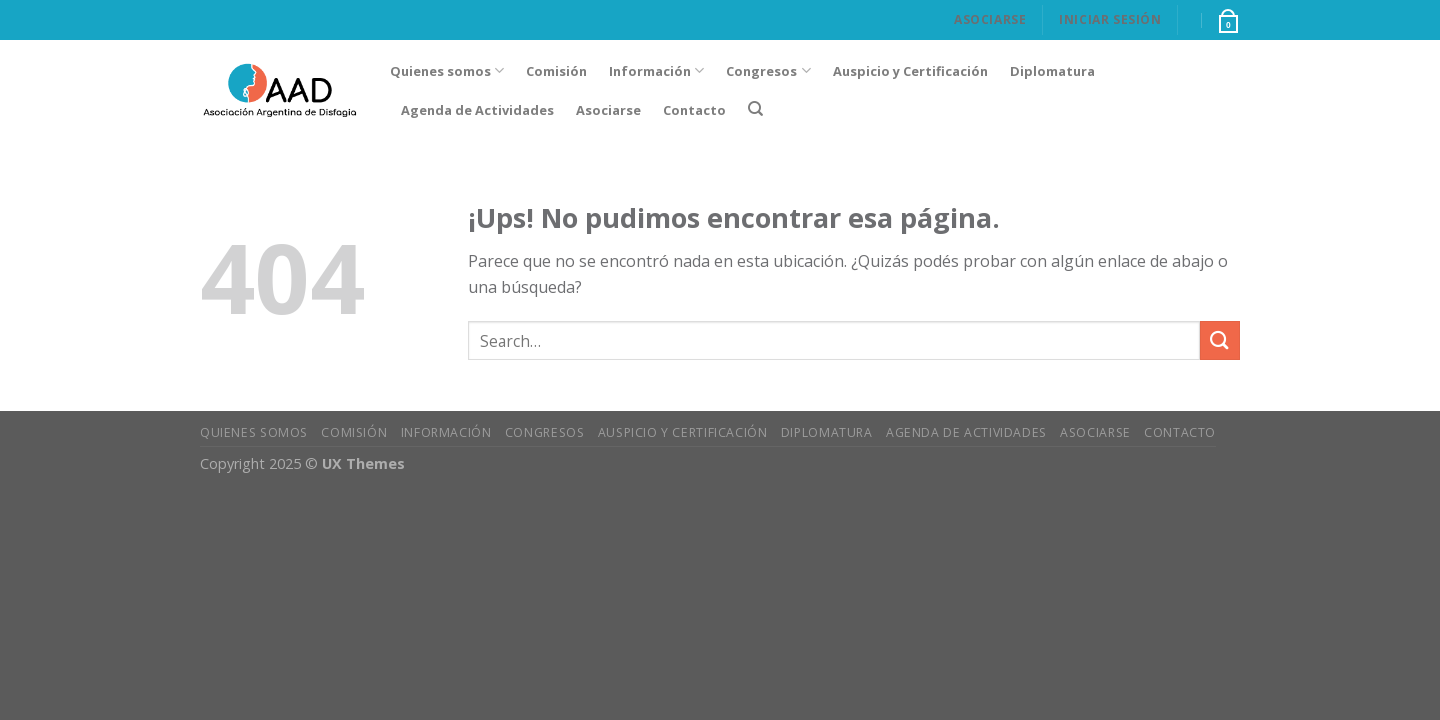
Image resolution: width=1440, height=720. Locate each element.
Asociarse (990, 19)
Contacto (694, 110)
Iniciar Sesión (1110, 19)
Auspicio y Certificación (910, 71)
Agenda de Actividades (477, 110)
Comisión (556, 71)
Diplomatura (1052, 71)
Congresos (768, 70)
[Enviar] (1220, 340)
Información (656, 70)
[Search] (755, 109)
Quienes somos (447, 70)
